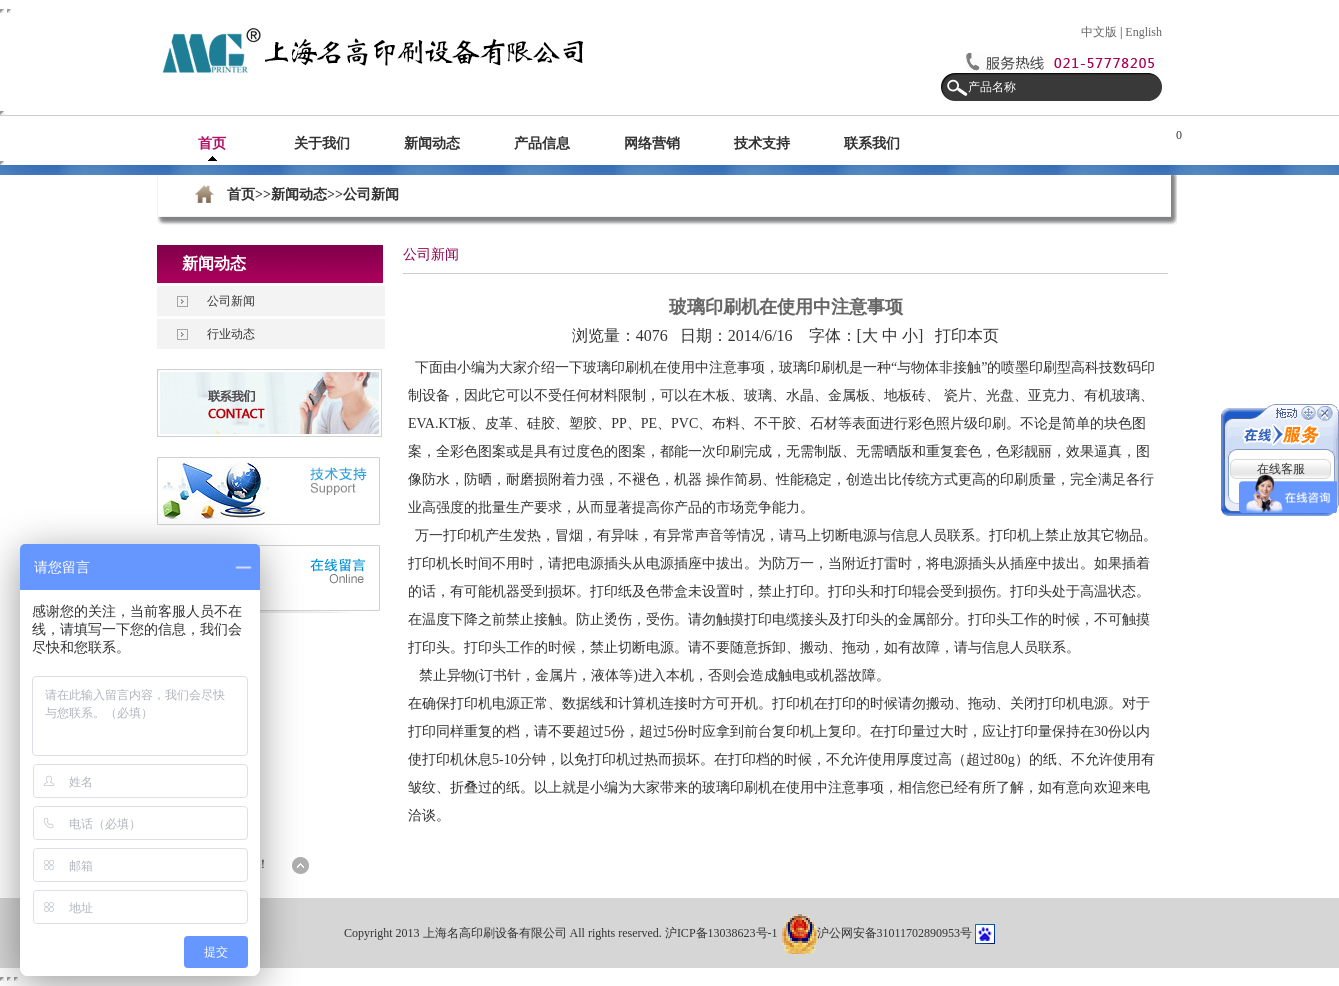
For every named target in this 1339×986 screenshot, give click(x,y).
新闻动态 (432, 143)
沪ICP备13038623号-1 (723, 933)
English (1143, 32)
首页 (212, 143)
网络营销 (652, 143)
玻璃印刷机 (618, 367)
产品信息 (542, 143)
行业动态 (231, 334)
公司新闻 (231, 301)
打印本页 (967, 335)
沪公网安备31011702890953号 (877, 933)
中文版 (1099, 32)
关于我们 (322, 143)
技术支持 (762, 143)
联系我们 (872, 143)
